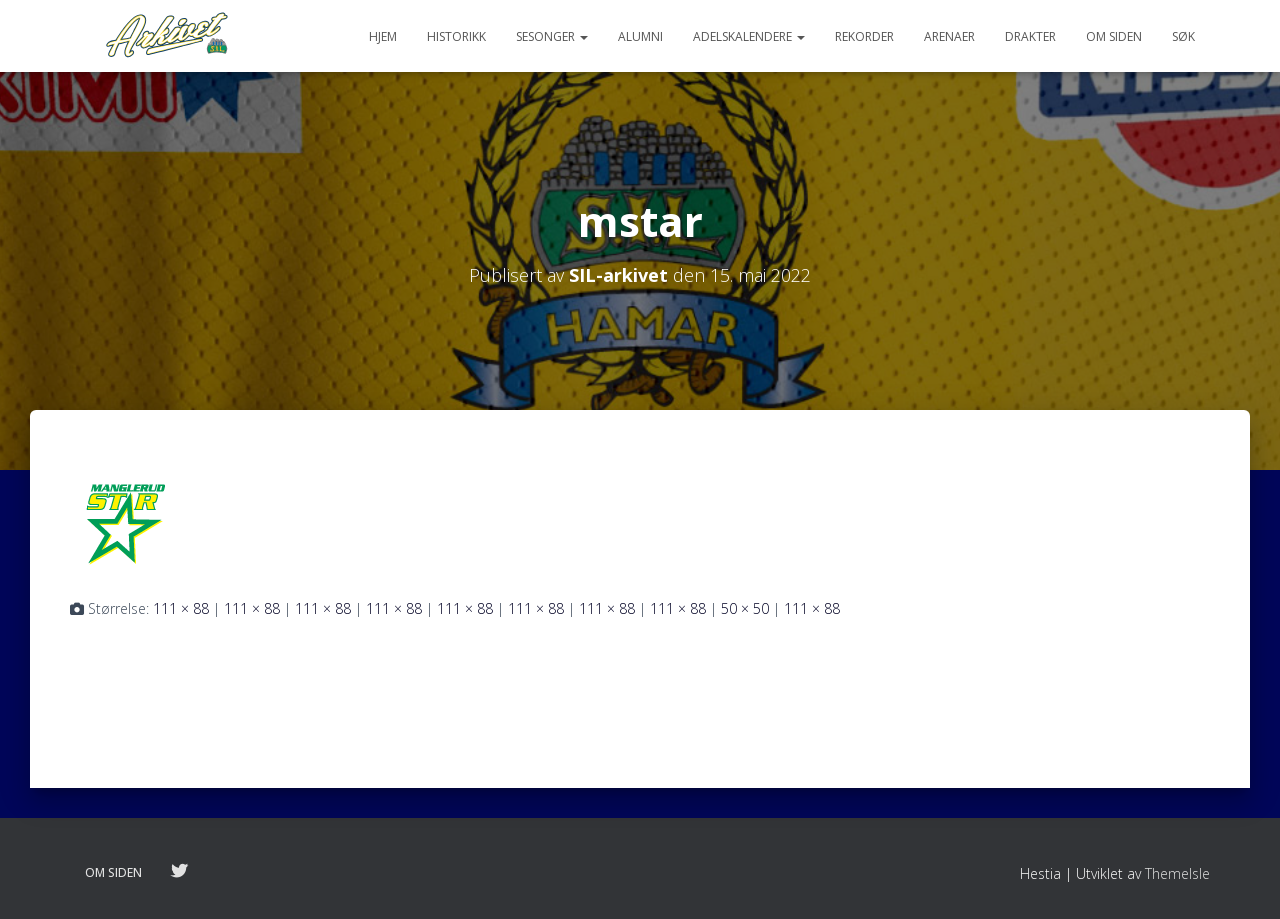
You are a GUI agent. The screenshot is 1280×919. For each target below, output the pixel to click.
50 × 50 (745, 608)
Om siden (1114, 36)
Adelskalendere (749, 36)
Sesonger (552, 36)
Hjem (383, 36)
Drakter (1030, 36)
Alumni (640, 36)
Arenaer (949, 36)
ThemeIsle (1177, 873)
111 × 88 (181, 608)
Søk (1183, 36)
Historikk (456, 36)
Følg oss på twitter (179, 872)
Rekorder (864, 36)
